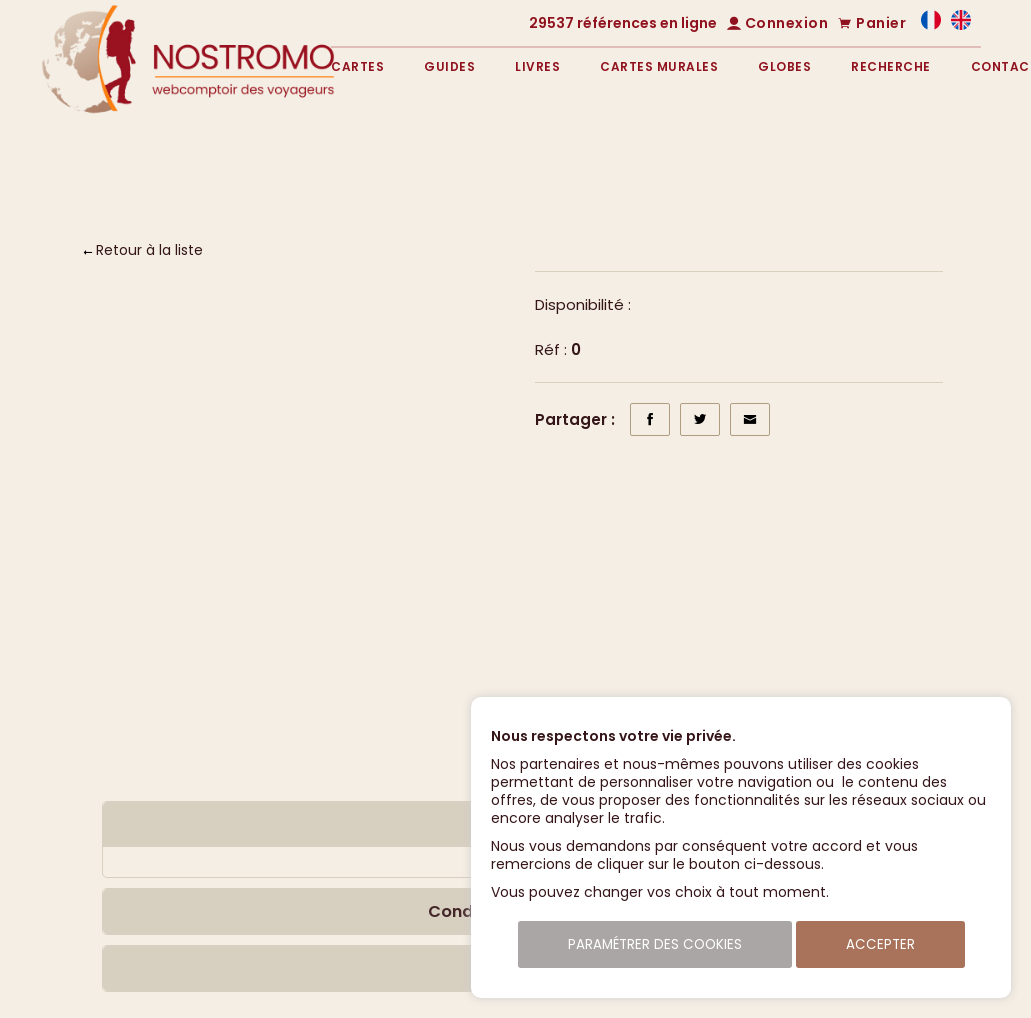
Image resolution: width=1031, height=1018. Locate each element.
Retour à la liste (149, 250)
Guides (449, 66)
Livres (537, 66)
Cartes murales (659, 66)
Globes (784, 66)
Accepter (880, 944)
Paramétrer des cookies (655, 944)
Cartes (357, 66)
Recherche (891, 66)
